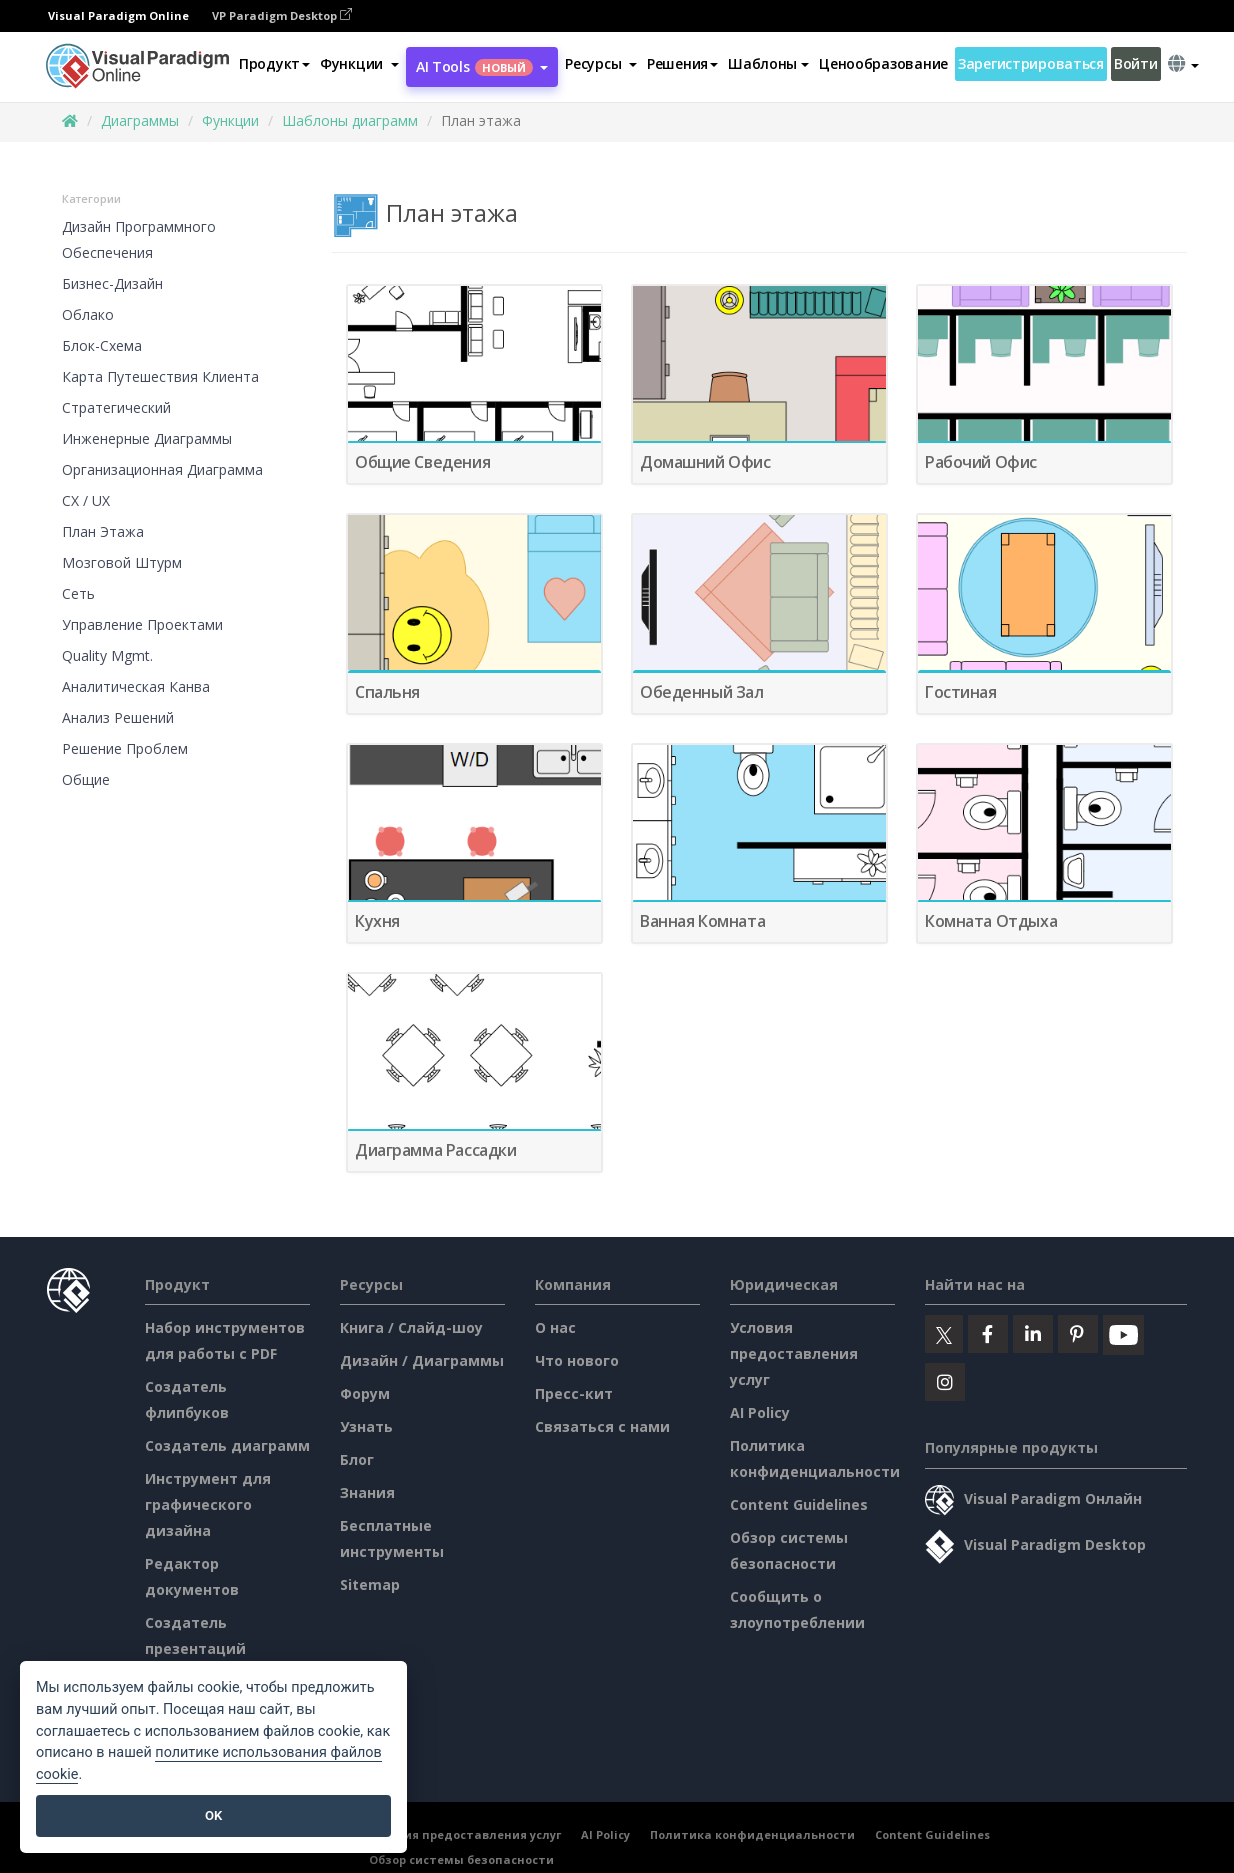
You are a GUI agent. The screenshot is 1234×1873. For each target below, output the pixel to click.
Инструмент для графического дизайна (208, 1504)
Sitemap (370, 1584)
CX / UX (86, 500)
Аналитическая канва (136, 686)
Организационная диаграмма (162, 469)
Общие (86, 779)
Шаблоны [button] (768, 63)
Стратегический (116, 407)
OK (213, 1815)
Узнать (366, 1426)
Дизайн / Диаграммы (422, 1360)
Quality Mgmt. (107, 655)
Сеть (78, 593)
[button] (359, 64)
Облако (88, 314)
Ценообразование (883, 63)
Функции (230, 120)
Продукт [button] (274, 63)
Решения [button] (682, 63)
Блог (357, 1459)
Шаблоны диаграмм (350, 120)
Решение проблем (125, 748)
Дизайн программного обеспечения (139, 239)
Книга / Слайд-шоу (411, 1327)
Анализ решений (118, 717)
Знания (367, 1492)
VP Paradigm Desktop (282, 15)
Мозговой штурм (122, 562)
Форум (365, 1393)
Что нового (577, 1360)
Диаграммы (140, 120)
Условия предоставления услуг (794, 1353)
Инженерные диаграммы (147, 438)
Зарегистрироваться (1031, 63)
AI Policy (760, 1412)
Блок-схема (102, 345)
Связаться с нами (602, 1426)
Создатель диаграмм (227, 1445)
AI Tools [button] (482, 66)
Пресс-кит (574, 1393)
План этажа (103, 531)
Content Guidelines (799, 1504)
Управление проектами (142, 624)
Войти (1136, 63)
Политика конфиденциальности (752, 1834)
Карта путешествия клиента (160, 376)
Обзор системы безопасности (461, 1859)
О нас (555, 1327)
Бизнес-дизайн (112, 283)
